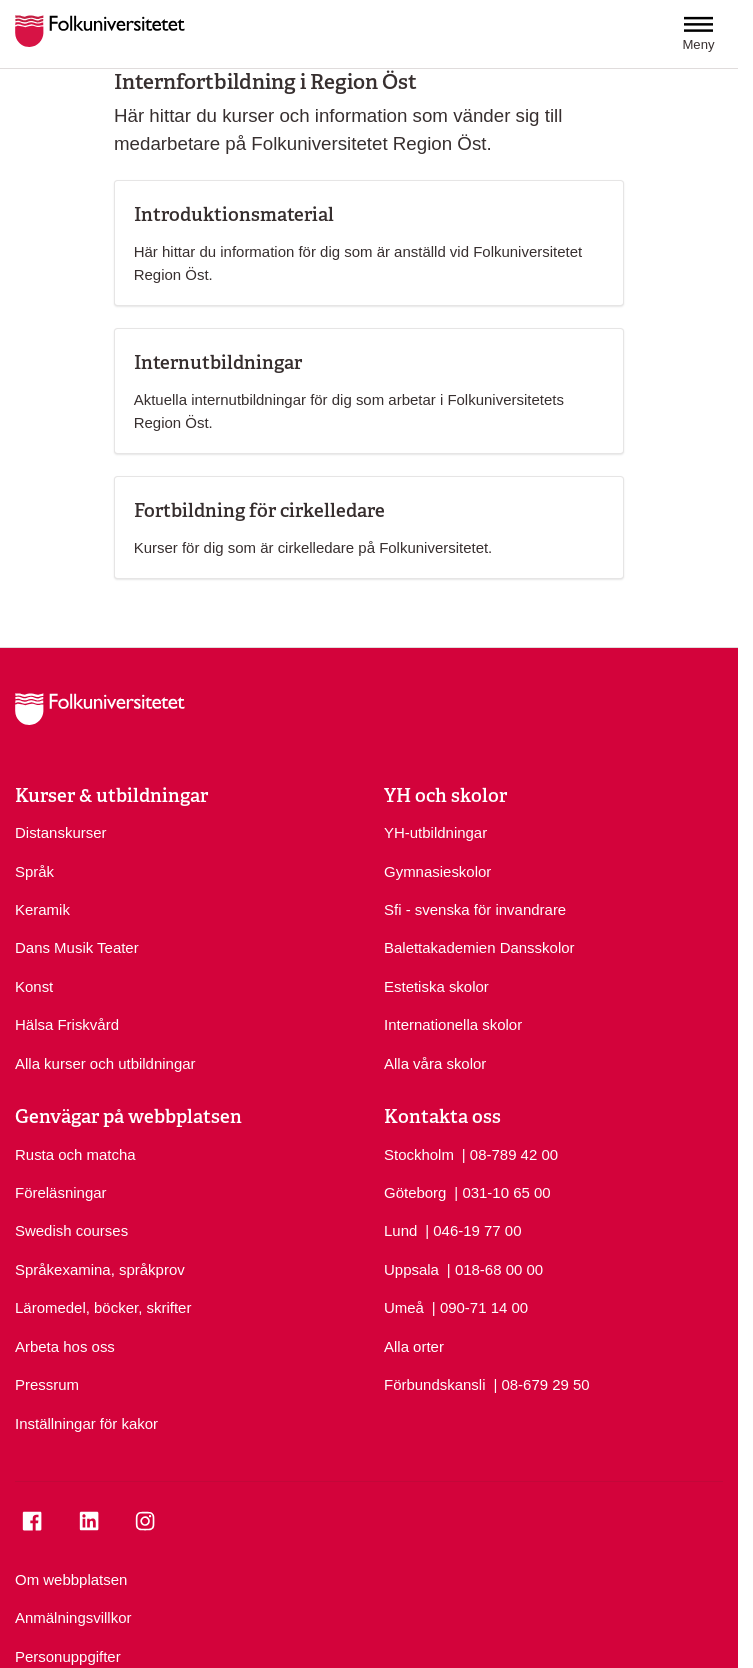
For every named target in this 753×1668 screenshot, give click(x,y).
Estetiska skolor (436, 986)
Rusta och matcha (75, 1154)
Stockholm (419, 1154)
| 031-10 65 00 (502, 1191)
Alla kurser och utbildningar (105, 1063)
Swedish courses (71, 1230)
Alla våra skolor (435, 1063)
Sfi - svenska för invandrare (475, 909)
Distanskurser (61, 832)
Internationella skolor (453, 1024)
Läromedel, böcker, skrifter (103, 1307)
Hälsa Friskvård (67, 1024)
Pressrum (47, 1384)
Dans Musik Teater (77, 947)
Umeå (404, 1307)
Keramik (42, 909)
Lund (400, 1230)
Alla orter (414, 1346)
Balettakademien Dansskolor (479, 947)
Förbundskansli (435, 1384)
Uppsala (411, 1269)
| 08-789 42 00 (510, 1153)
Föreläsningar (61, 1192)
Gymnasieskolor (437, 871)
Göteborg (415, 1192)
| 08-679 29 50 (541, 1383)
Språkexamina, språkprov (100, 1269)
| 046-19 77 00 (473, 1229)
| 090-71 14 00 (480, 1306)
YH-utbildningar (435, 832)
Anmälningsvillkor (73, 1617)
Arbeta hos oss (65, 1346)
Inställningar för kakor (86, 1423)
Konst (34, 986)
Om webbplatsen (71, 1579)
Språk (34, 871)
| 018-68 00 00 (495, 1268)
